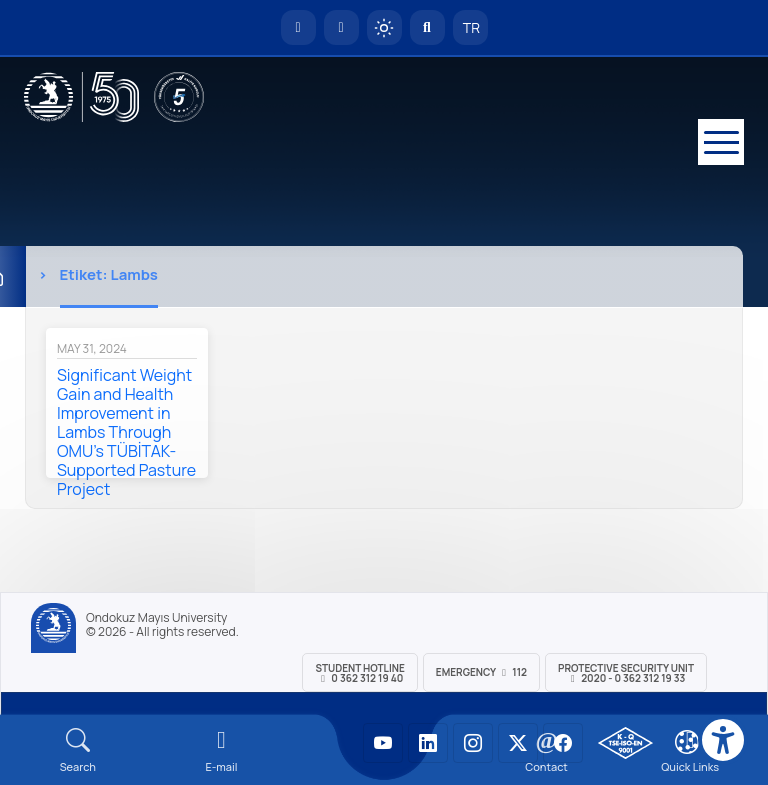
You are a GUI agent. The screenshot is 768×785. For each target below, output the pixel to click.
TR (470, 27)
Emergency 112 (481, 672)
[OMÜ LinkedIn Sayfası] (428, 743)
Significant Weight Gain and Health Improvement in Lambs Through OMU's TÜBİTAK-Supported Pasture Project (126, 432)
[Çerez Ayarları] (687, 742)
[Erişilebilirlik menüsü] (723, 740)
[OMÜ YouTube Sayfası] (383, 743)
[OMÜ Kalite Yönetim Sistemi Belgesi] (625, 743)
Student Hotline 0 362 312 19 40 (359, 673)
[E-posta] (341, 27)
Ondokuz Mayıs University (156, 618)
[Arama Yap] (427, 27)
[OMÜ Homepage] (298, 27)
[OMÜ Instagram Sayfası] (473, 743)
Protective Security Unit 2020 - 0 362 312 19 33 (626, 673)
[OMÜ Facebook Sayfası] (563, 743)
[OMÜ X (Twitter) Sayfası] (518, 743)
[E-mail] (222, 750)
